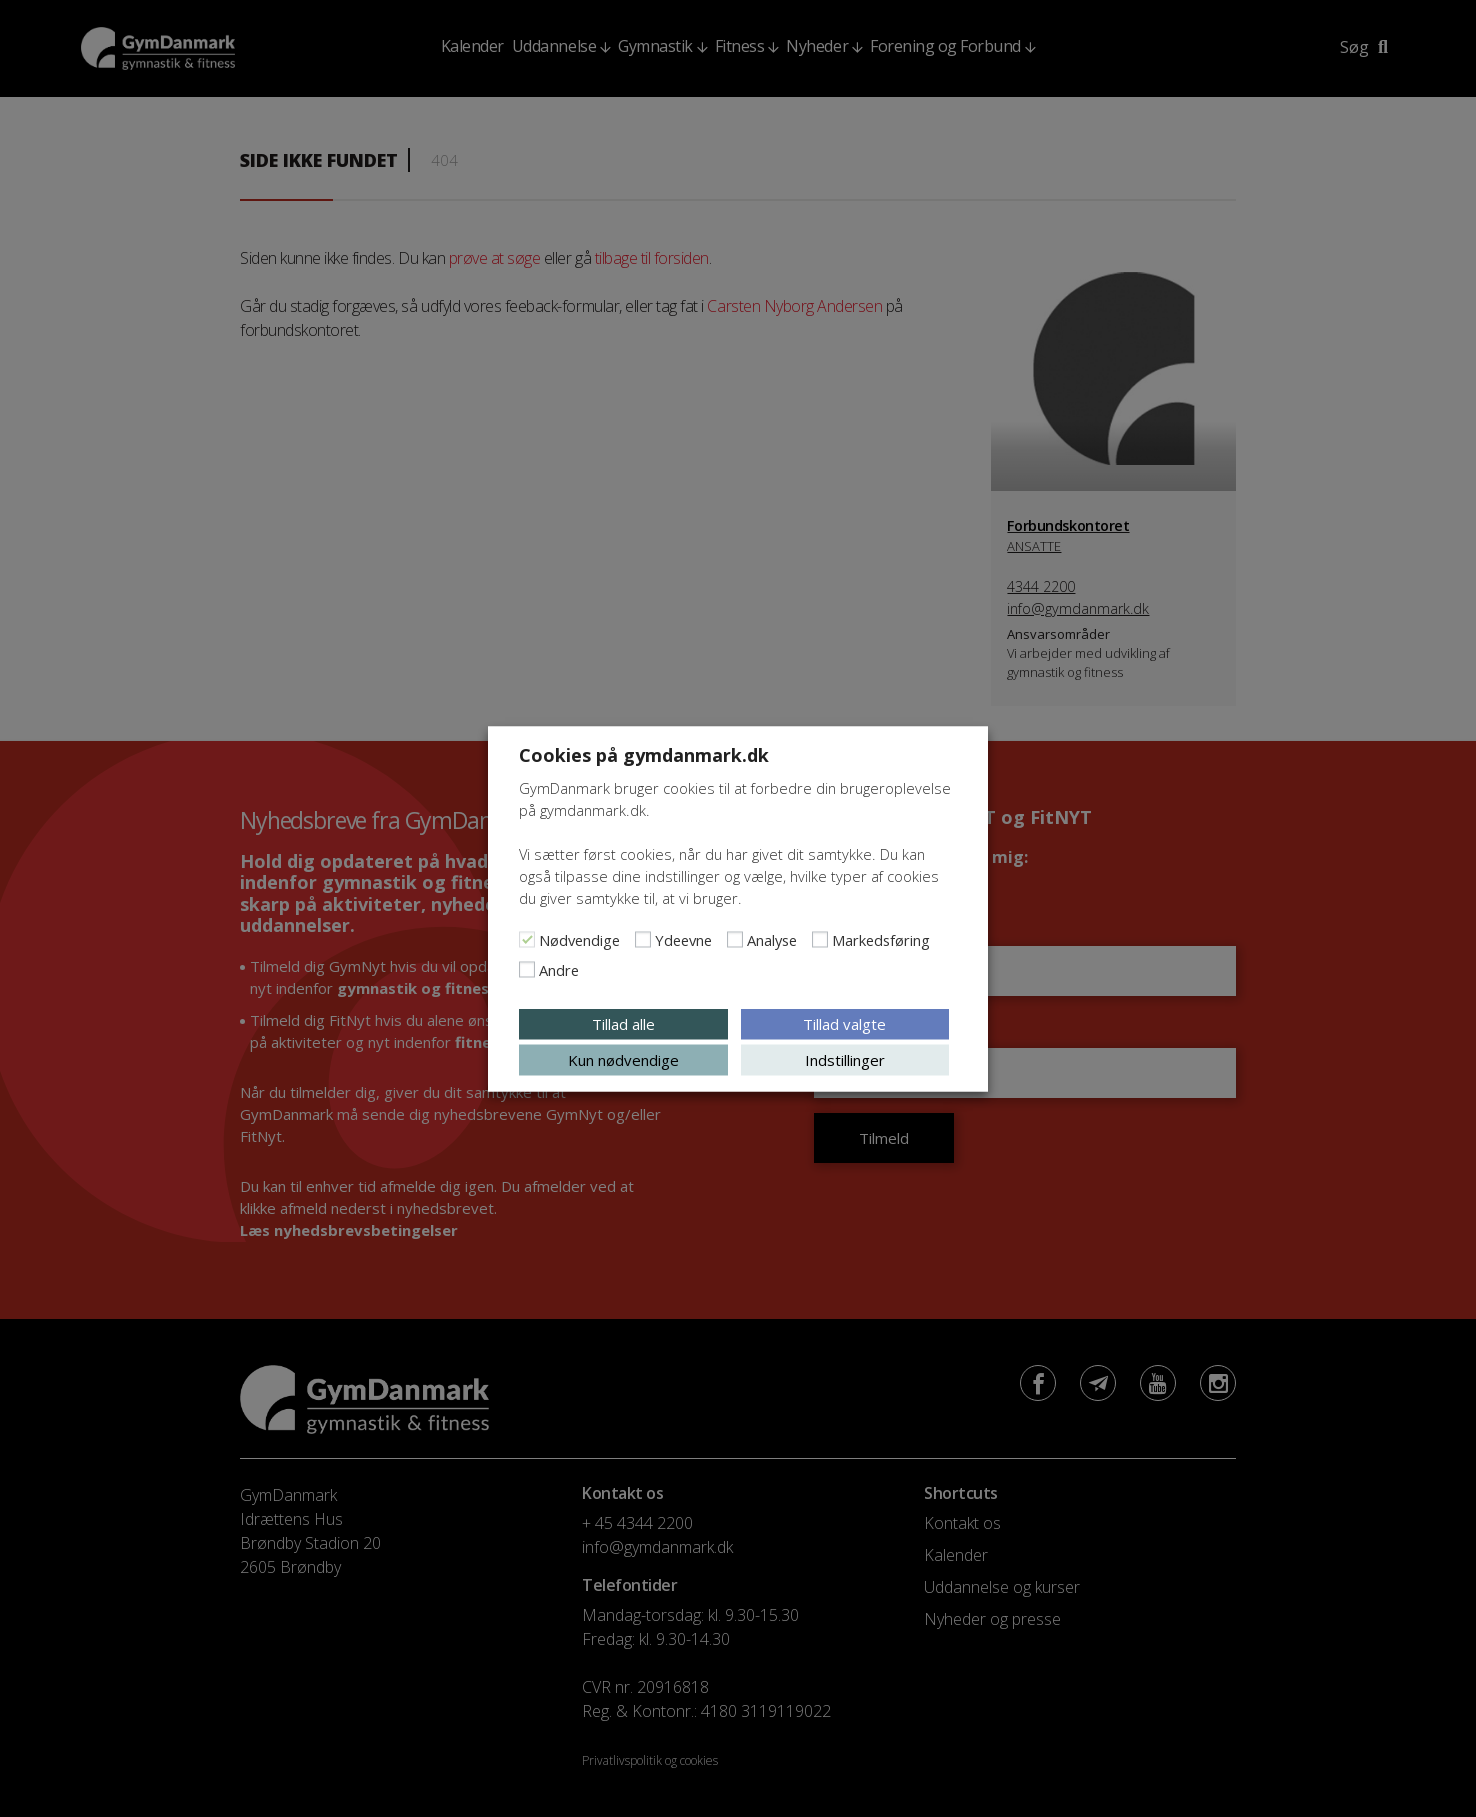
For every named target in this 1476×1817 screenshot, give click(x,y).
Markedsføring (881, 939)
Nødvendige (579, 939)
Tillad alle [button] (623, 1023)
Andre (559, 969)
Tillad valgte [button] (844, 1023)
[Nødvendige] (527, 939)
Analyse (772, 939)
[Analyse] (735, 939)
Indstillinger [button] (845, 1059)
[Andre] (527, 969)
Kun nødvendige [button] (623, 1059)
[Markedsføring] (820, 939)
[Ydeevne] (643, 939)
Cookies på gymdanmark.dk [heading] (644, 754)
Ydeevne (683, 939)
